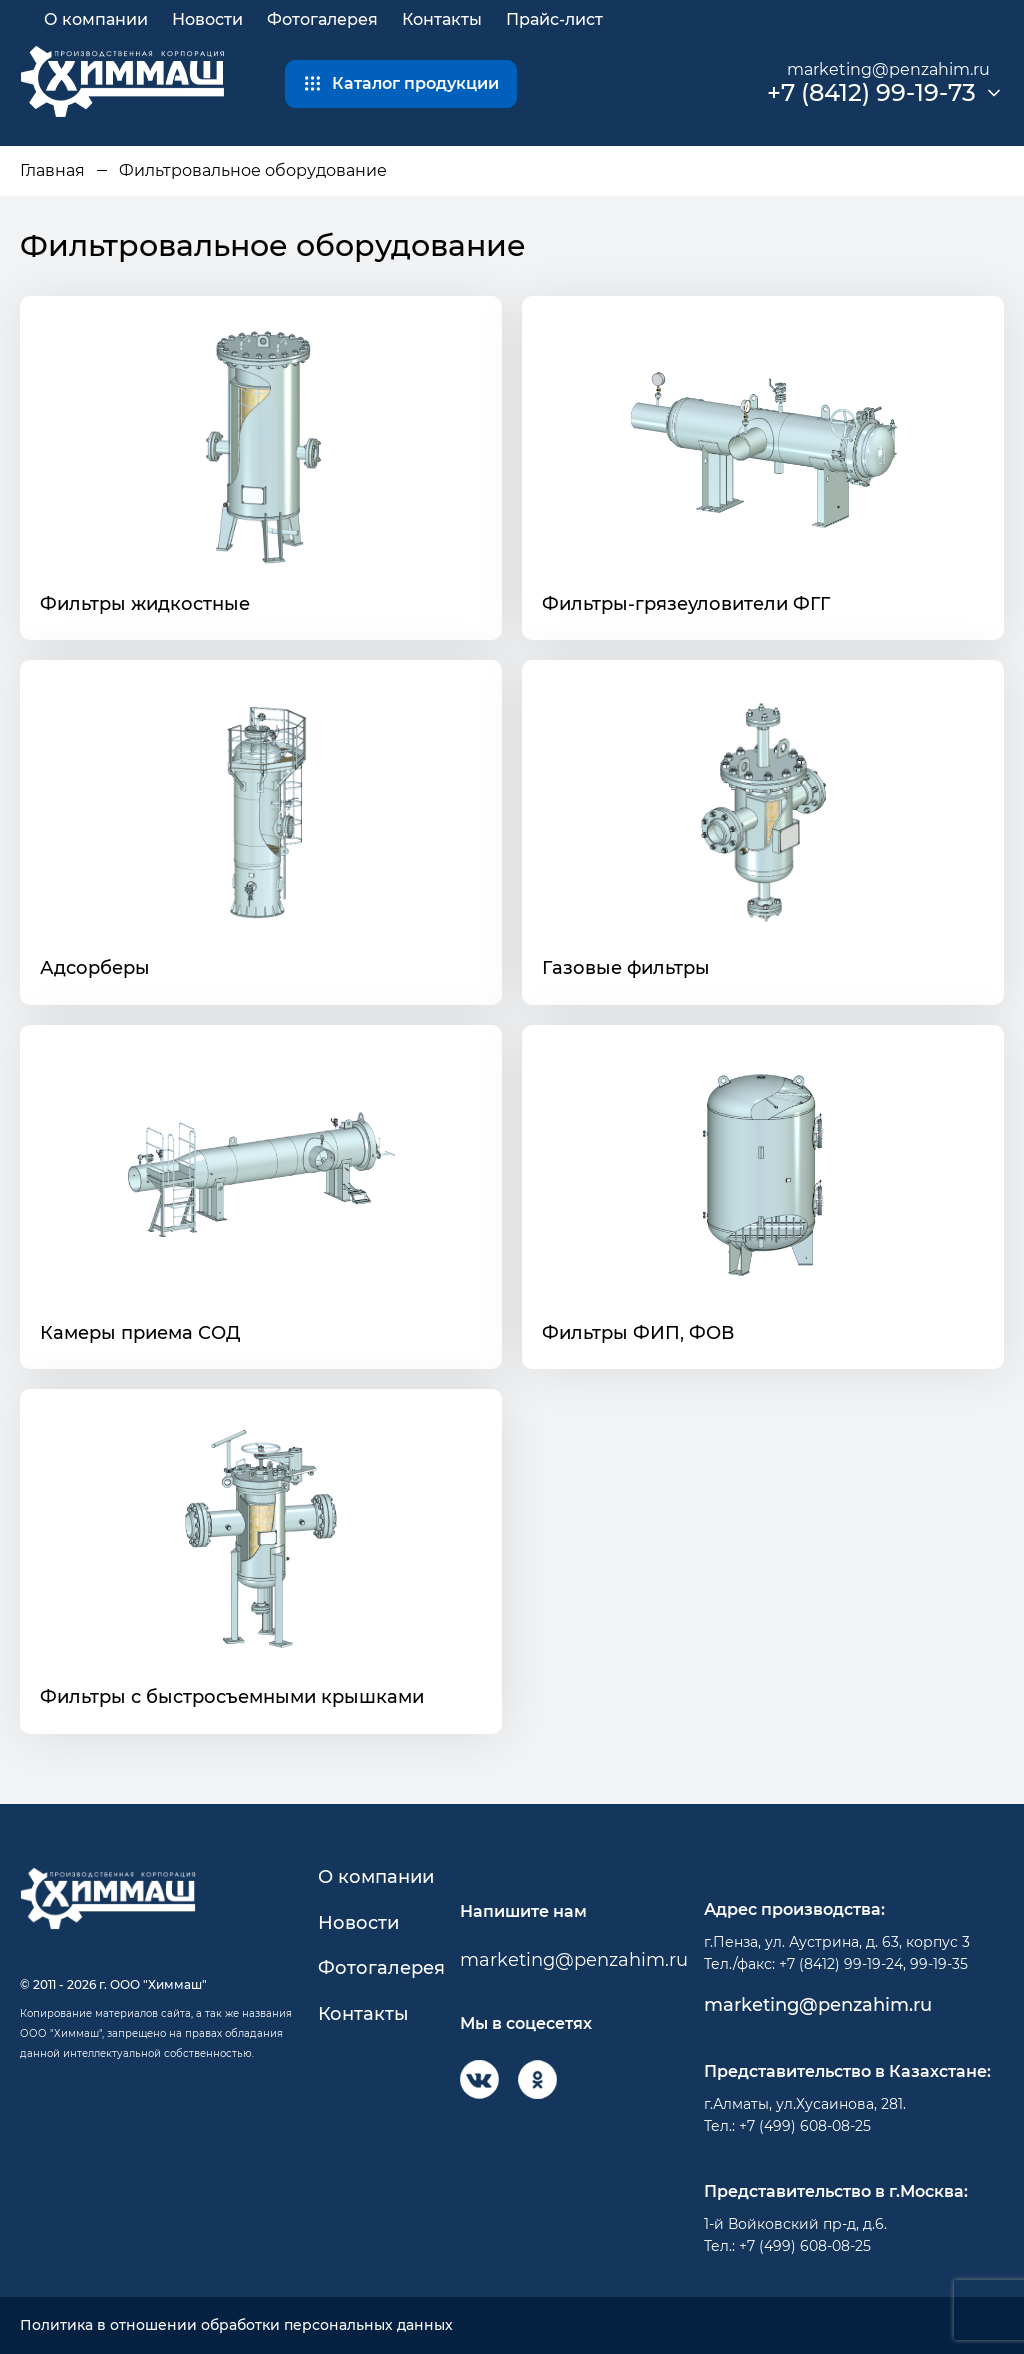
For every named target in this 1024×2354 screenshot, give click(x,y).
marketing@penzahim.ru (888, 69)
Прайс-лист (554, 19)
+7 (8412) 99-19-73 (871, 93)
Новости (207, 19)
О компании (96, 19)
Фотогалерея (322, 19)
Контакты (442, 19)
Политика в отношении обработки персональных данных (236, 2325)
